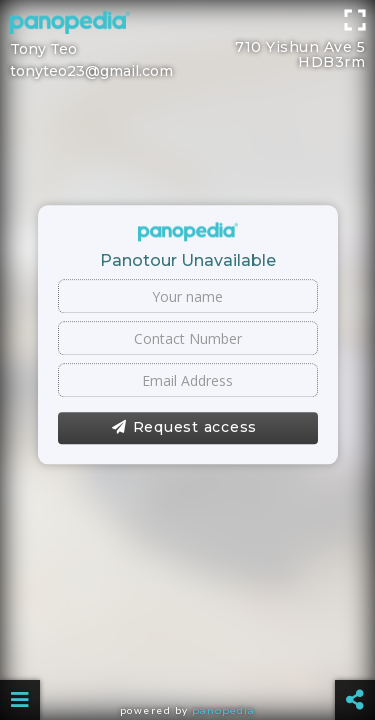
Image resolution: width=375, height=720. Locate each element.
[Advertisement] (187, 25)
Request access (184, 428)
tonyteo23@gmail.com (91, 71)
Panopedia (223, 710)
